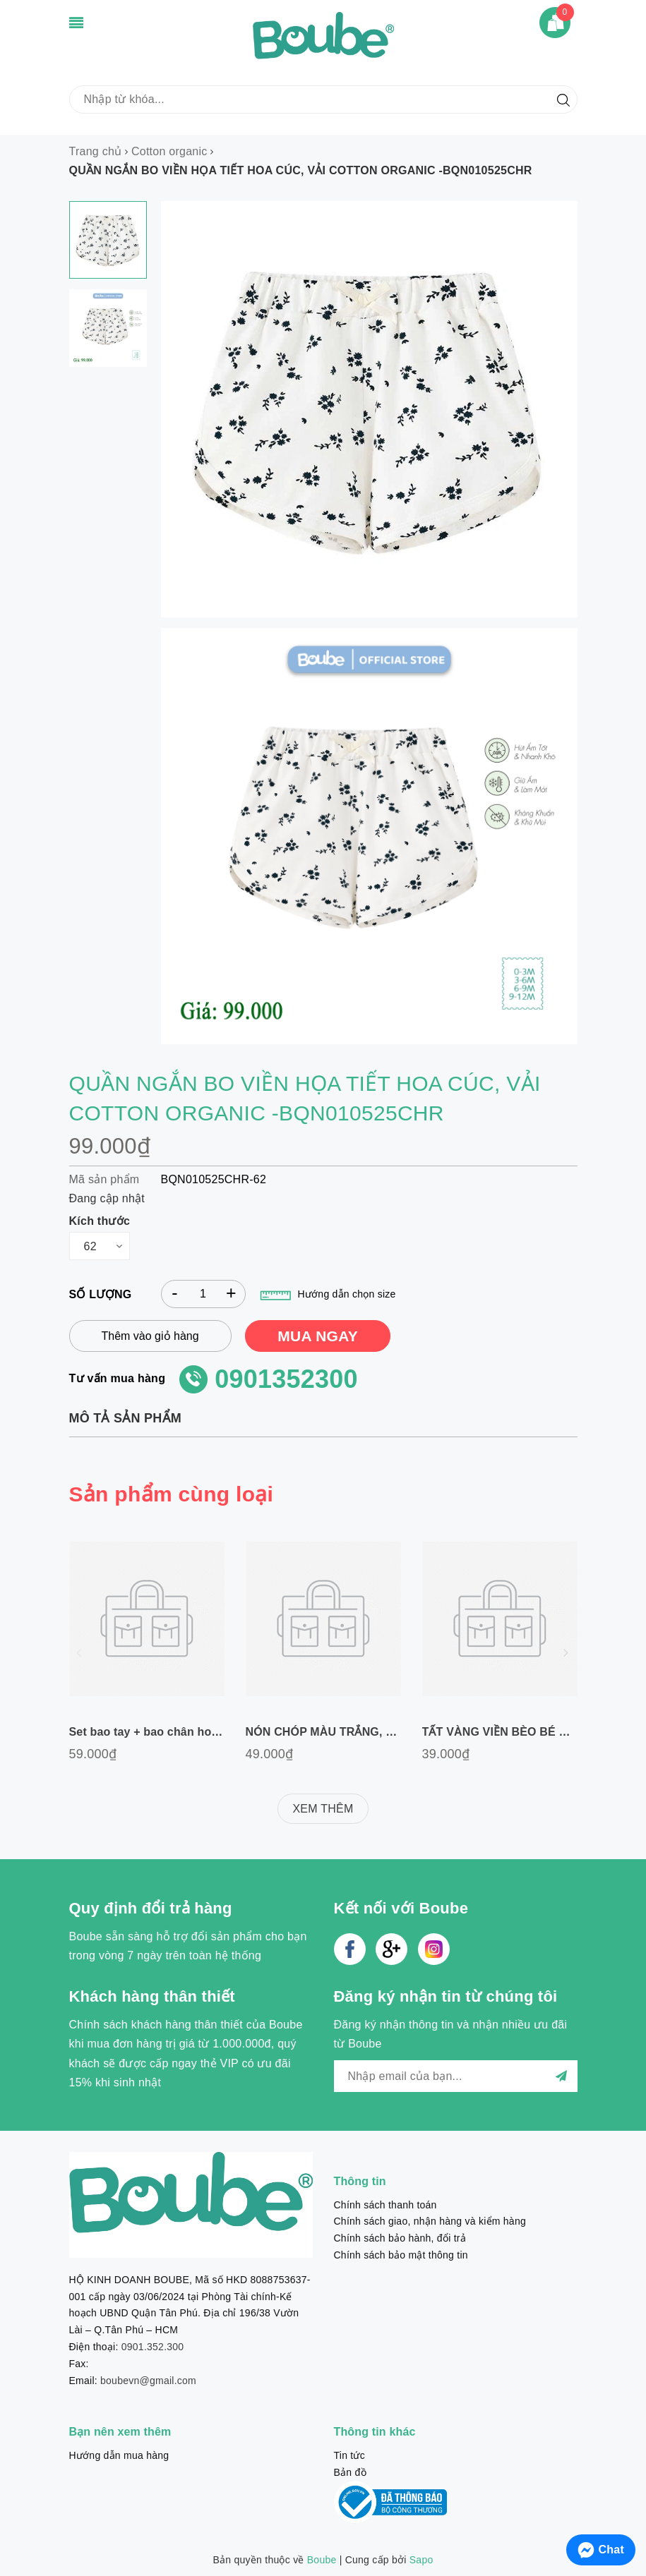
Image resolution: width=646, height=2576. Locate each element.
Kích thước (100, 1221)
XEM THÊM (322, 1809)
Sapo (421, 2559)
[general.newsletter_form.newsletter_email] (456, 2076)
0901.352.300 (152, 2346)
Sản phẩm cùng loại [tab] (171, 1494)
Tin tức (349, 2455)
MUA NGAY (317, 1336)
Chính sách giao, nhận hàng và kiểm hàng (430, 2221)
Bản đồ (350, 2472)
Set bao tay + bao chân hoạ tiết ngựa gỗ (178, 1732)
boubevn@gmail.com (148, 2380)
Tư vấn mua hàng (117, 1378)
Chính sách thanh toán (385, 2205)
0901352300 (286, 1379)
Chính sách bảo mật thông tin (401, 2255)
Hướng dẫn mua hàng (119, 2455)
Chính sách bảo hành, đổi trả (400, 2238)
